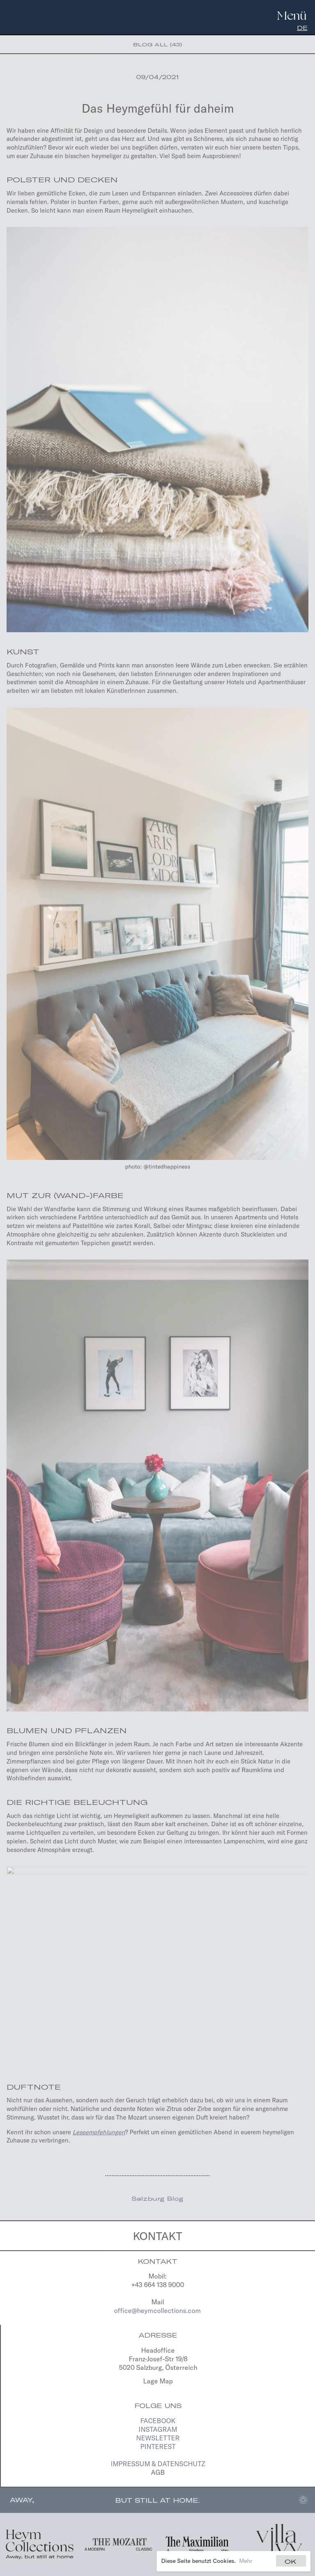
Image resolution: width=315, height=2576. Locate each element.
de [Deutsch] (302, 27)
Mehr (245, 2561)
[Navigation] (291, 13)
